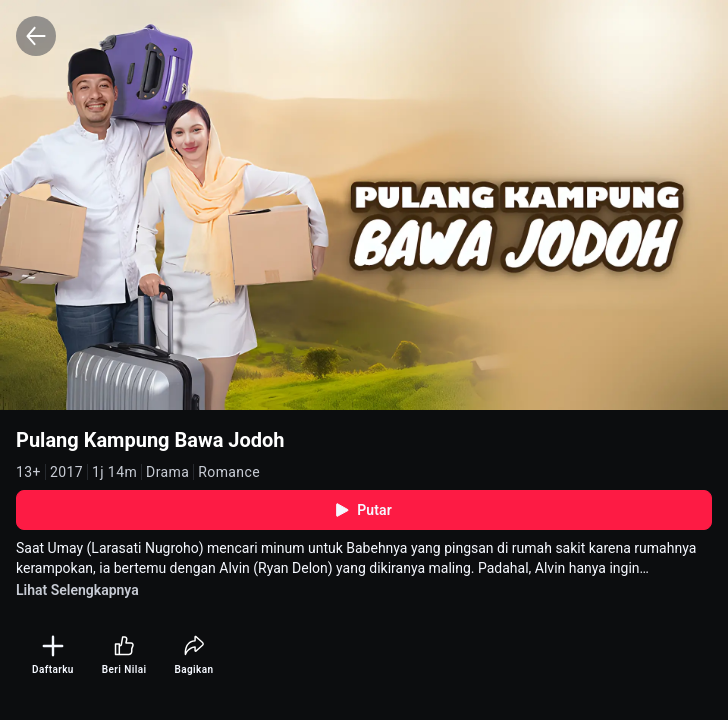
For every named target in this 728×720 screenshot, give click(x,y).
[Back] (36, 36)
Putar (364, 510)
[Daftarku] (53, 655)
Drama (167, 472)
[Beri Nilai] (124, 655)
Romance (229, 472)
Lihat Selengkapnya (77, 590)
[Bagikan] (193, 655)
